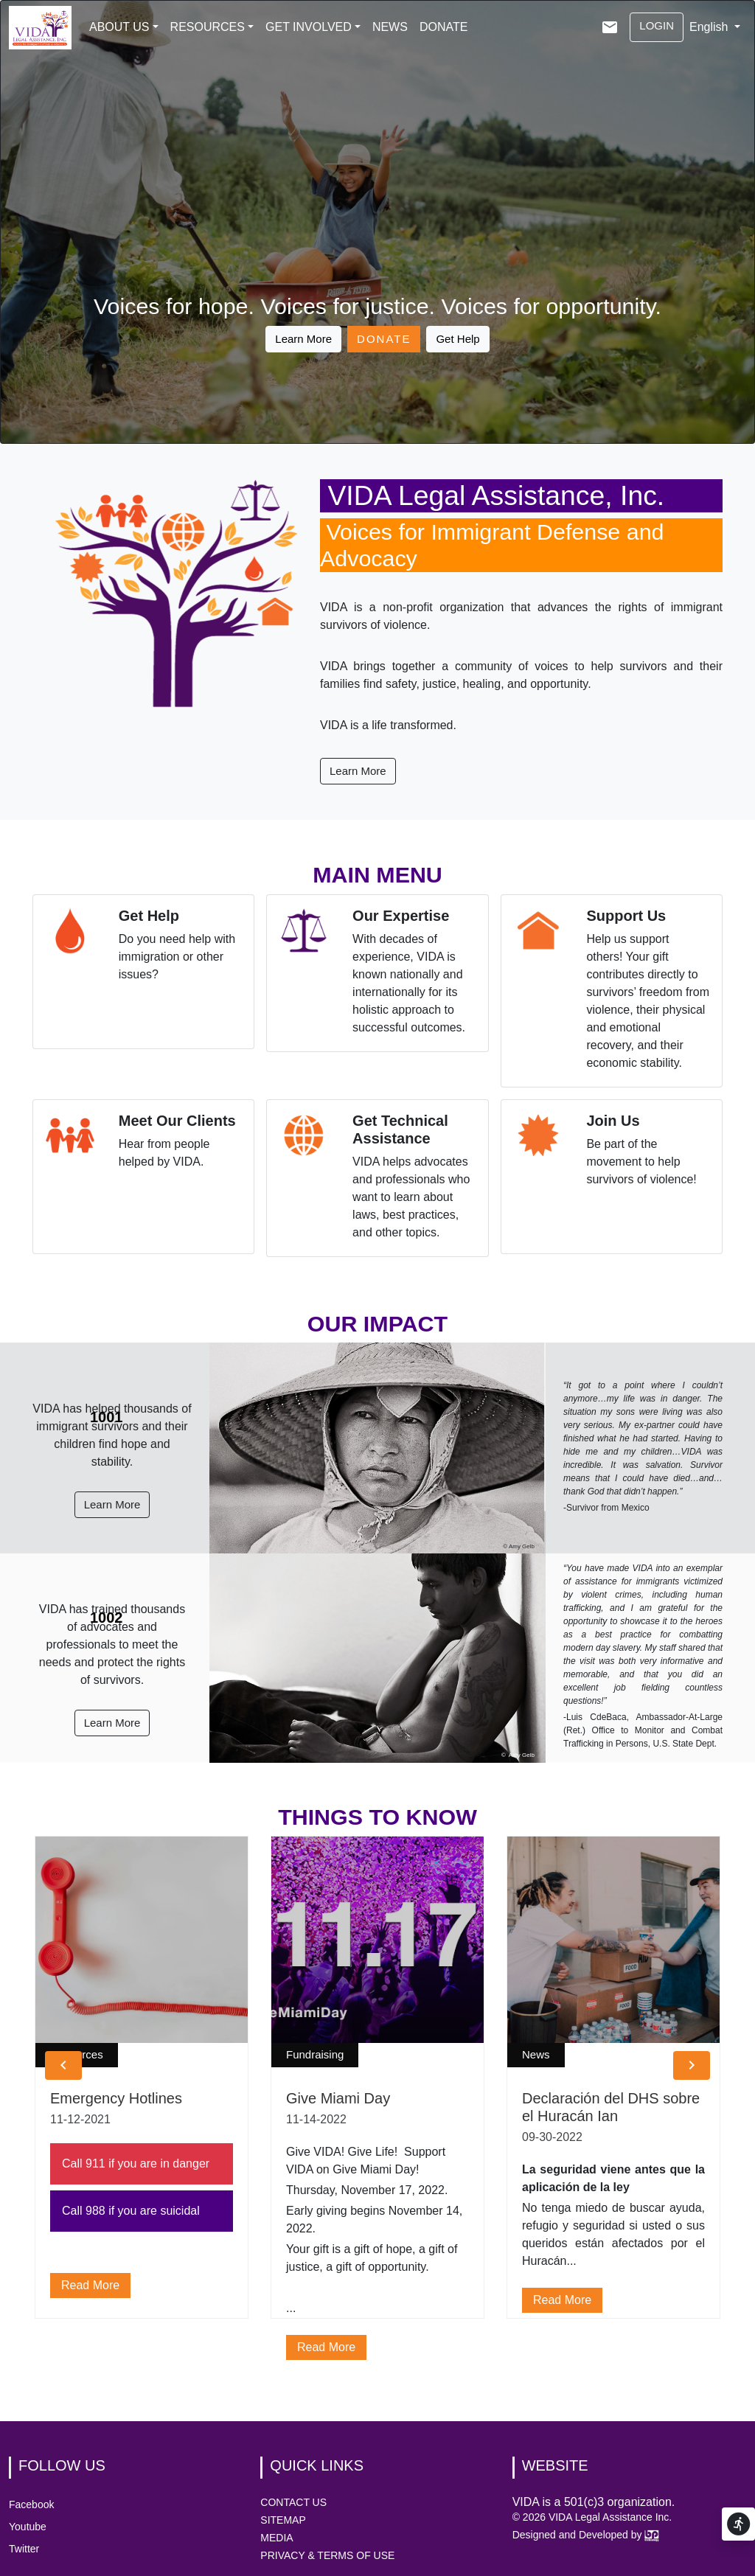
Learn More (303, 339)
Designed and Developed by (586, 2535)
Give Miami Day (338, 2098)
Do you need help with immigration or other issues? (177, 957)
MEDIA (276, 2538)
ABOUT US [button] (119, 27)
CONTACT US (293, 2502)
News (536, 2054)
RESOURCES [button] (207, 27)
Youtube (27, 2527)
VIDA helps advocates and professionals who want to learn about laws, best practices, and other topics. (411, 1197)
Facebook (31, 2504)
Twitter (24, 2549)
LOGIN (656, 25)
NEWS (390, 27)
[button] (63, 2065)
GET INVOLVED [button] (308, 27)
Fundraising (315, 2054)
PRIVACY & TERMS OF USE (327, 2555)
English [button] (710, 27)
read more (90, 2285)
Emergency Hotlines (116, 2098)
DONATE (443, 27)
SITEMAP (282, 2520)
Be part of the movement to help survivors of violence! (641, 1162)
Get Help (457, 339)
